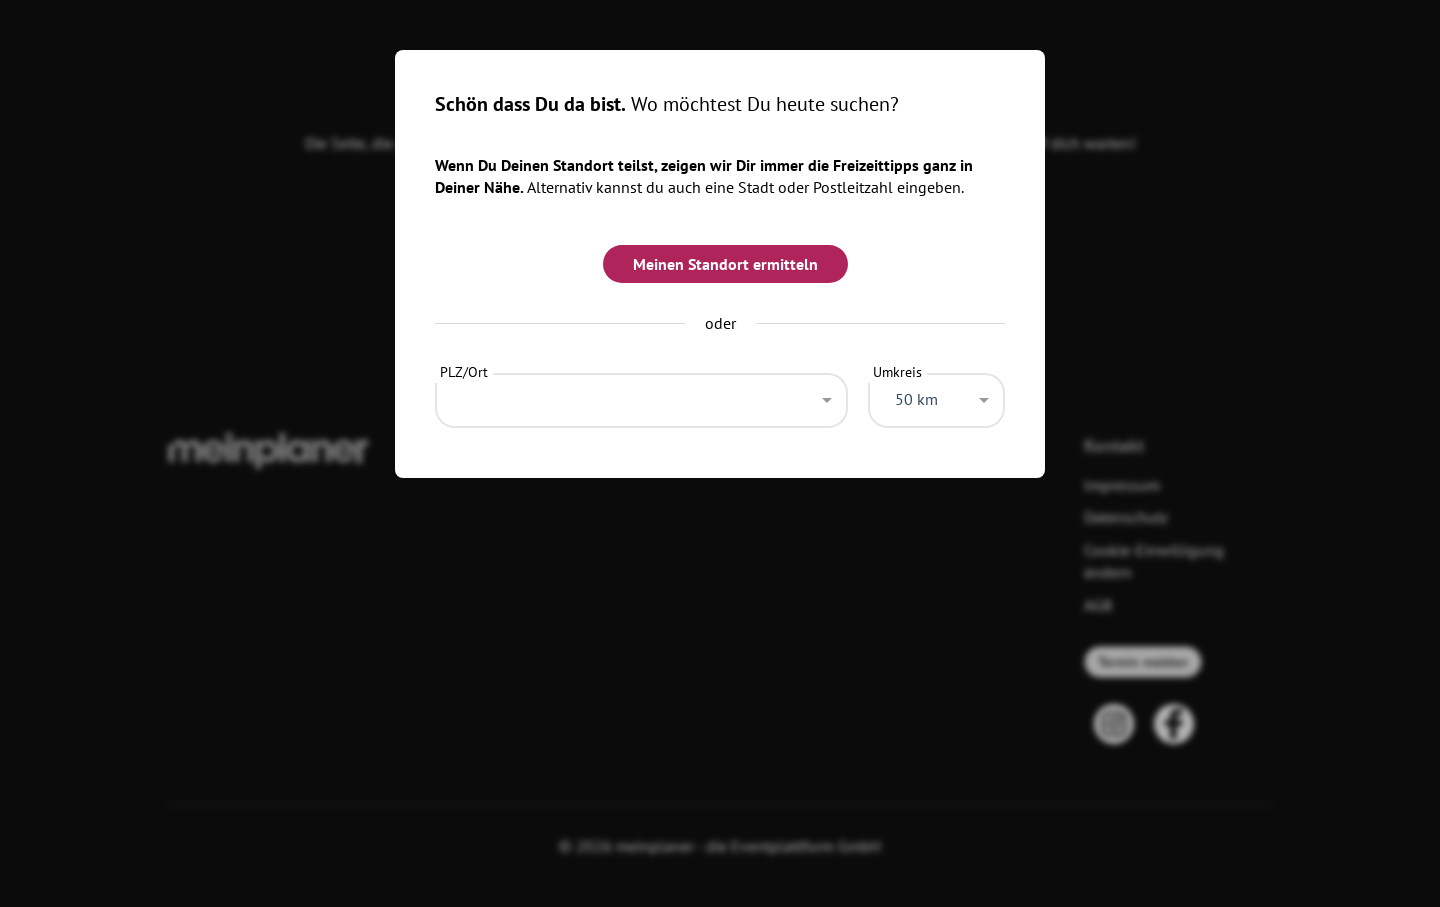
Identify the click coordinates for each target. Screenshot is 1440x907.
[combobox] (641, 395)
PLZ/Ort (464, 372)
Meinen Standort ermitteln (725, 264)
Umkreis (897, 372)
